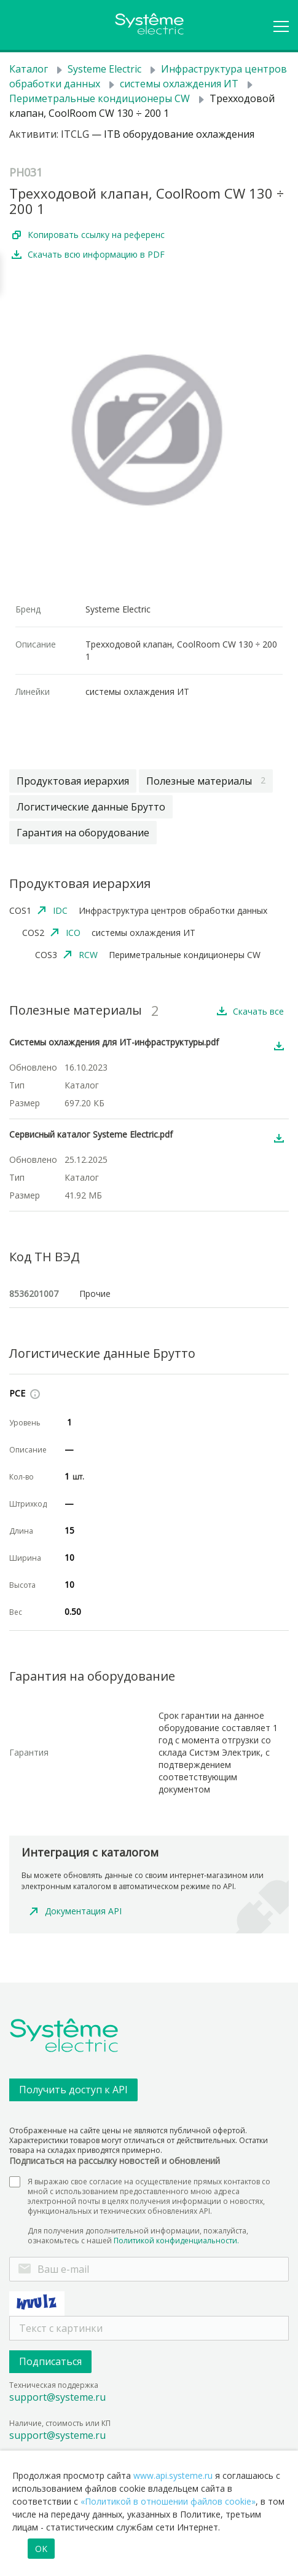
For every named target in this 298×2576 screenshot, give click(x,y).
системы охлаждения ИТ (179, 83)
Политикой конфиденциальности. (176, 2240)
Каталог (28, 69)
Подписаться (50, 2361)
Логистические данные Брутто (91, 807)
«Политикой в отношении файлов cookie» (168, 2501)
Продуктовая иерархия (73, 781)
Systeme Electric (104, 69)
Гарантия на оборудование (83, 832)
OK (41, 2548)
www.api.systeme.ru (173, 2475)
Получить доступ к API (73, 2089)
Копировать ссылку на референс (96, 234)
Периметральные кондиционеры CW (99, 98)
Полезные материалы (205, 781)
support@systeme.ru (57, 2397)
